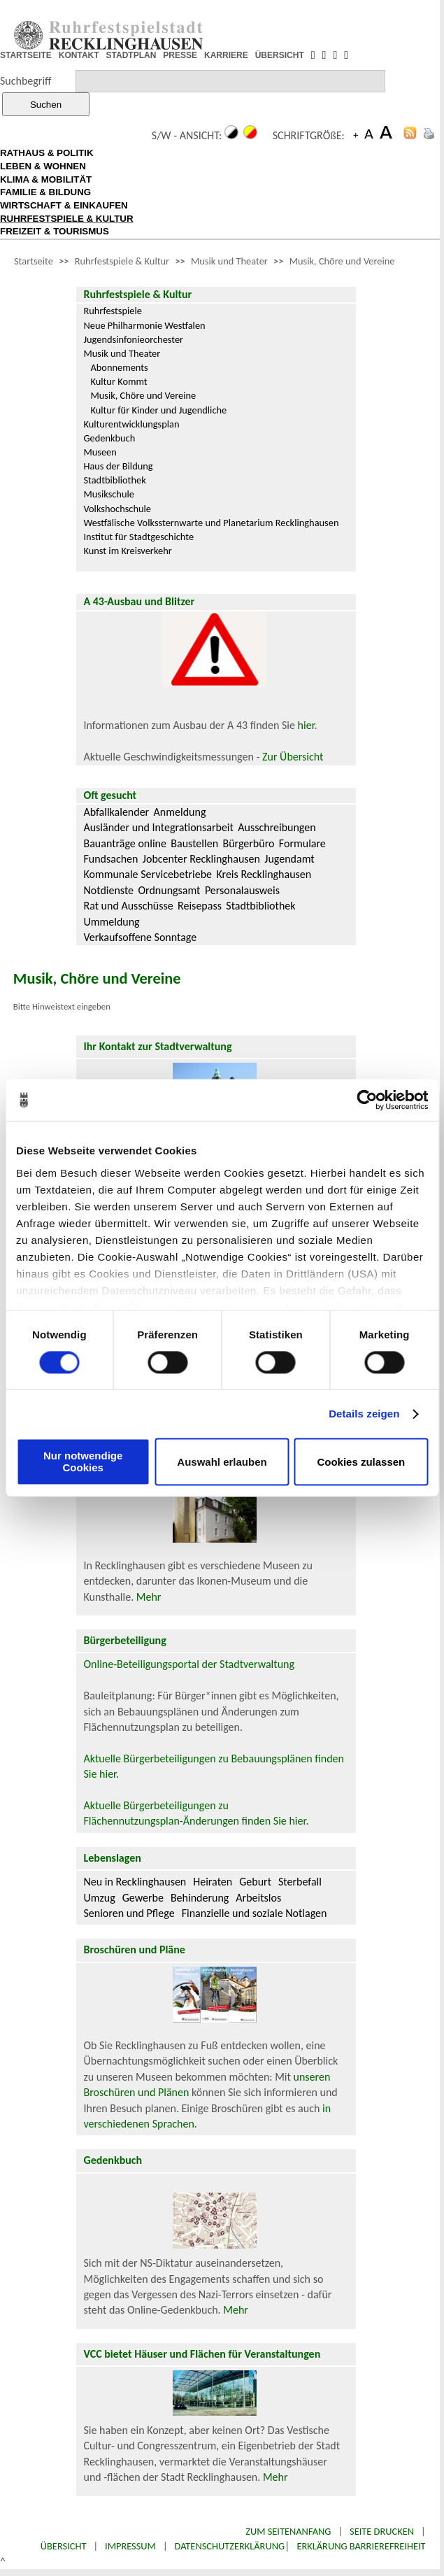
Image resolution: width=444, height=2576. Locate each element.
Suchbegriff (25, 80)
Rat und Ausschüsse (128, 905)
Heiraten (212, 1881)
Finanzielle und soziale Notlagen (254, 1913)
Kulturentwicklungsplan (131, 424)
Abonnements (119, 367)
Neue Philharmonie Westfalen (144, 325)
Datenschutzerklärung (230, 2546)
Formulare (302, 843)
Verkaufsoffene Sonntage (139, 937)
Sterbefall (300, 1881)
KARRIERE (226, 55)
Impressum (130, 2546)
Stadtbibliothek (114, 480)
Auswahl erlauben (221, 1462)
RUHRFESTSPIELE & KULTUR (67, 218)
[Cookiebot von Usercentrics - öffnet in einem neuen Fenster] (367, 1099)
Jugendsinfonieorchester (133, 339)
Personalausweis (242, 890)
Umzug (99, 1897)
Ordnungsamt (169, 890)
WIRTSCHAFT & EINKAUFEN (64, 205)
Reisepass (200, 905)
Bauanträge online (124, 843)
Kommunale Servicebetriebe (147, 874)
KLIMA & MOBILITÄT (46, 179)
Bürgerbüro (248, 843)
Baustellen (194, 843)
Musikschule (108, 494)
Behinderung (200, 1897)
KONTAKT (79, 55)
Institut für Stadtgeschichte (138, 536)
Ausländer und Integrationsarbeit (158, 827)
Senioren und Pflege (128, 1913)
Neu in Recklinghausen (134, 1881)
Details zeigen (364, 1414)
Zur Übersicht (292, 756)
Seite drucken (382, 2531)
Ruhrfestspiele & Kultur (122, 261)
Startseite (33, 261)
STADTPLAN (131, 55)
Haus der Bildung (117, 466)
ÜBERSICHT (279, 55)
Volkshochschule (117, 508)
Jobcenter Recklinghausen (201, 858)
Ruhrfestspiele (112, 310)
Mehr (149, 1597)
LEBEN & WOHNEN (43, 166)
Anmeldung (180, 812)
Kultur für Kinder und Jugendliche (158, 410)
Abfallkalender (116, 812)
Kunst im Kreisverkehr (127, 550)
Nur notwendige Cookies (82, 1462)
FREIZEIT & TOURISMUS (54, 231)
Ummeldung (111, 921)
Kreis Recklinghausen (263, 874)
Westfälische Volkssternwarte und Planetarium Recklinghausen (210, 522)
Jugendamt (289, 858)
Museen (99, 452)
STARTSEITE (26, 55)
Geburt (255, 1881)
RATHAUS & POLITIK (47, 153)
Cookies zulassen (361, 1462)
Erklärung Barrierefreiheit (360, 2546)
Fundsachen (110, 858)
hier (306, 725)
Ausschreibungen (276, 827)
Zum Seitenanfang (288, 2531)
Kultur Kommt (118, 381)
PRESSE (180, 55)
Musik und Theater (229, 261)
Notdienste (108, 890)
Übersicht (64, 2546)
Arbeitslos (258, 1897)
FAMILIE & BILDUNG (45, 192)
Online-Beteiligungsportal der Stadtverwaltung (188, 1664)
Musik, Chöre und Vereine (342, 261)
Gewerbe (143, 1897)
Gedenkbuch (109, 438)
